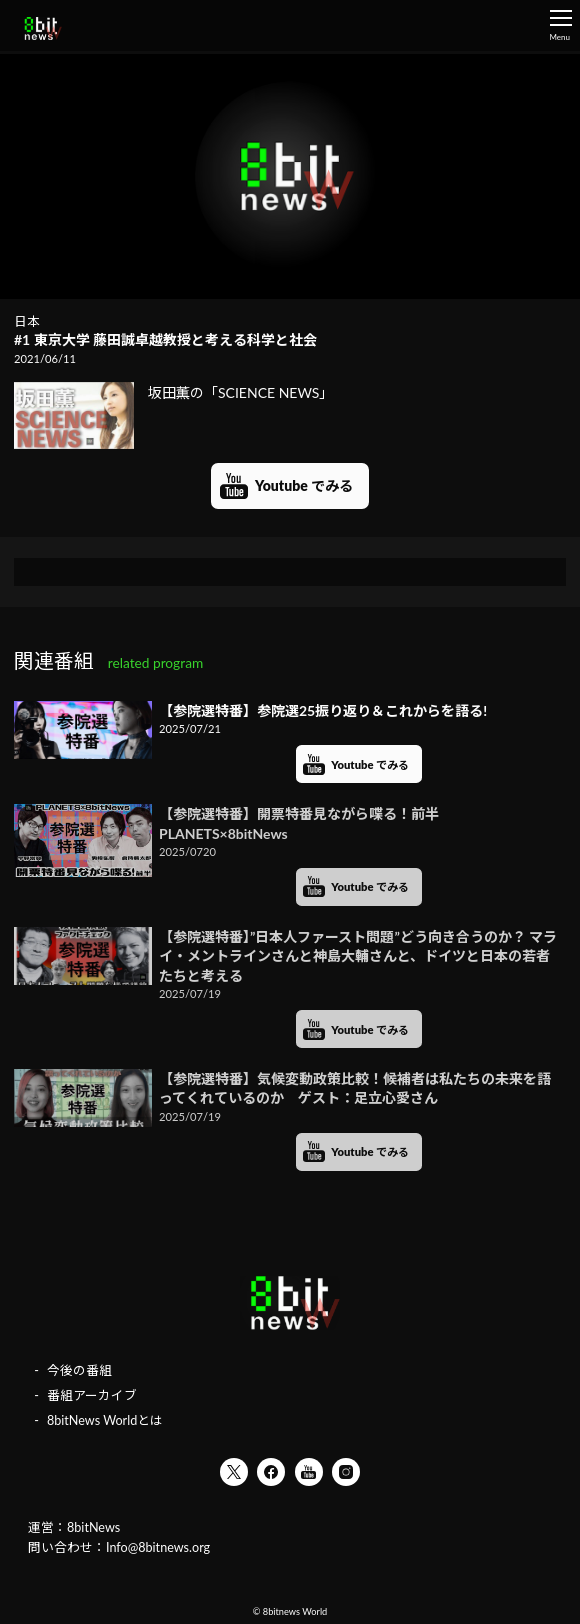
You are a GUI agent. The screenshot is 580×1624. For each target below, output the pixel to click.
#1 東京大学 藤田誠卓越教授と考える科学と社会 (165, 339)
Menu (560, 26)
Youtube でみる (304, 485)
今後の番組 (79, 1370)
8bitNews (93, 1527)
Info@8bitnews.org (158, 1547)
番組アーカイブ (92, 1395)
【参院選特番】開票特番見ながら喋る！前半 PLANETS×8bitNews (299, 823)
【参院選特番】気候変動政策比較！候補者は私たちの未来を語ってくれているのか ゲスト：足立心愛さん (355, 1088)
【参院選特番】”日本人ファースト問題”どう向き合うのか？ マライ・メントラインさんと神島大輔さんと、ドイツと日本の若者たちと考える (358, 956)
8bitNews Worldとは (105, 1420)
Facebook (271, 1472)
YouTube (309, 1472)
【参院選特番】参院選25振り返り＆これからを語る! (323, 710)
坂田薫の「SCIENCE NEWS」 (173, 393)
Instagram (346, 1472)
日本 (27, 321)
